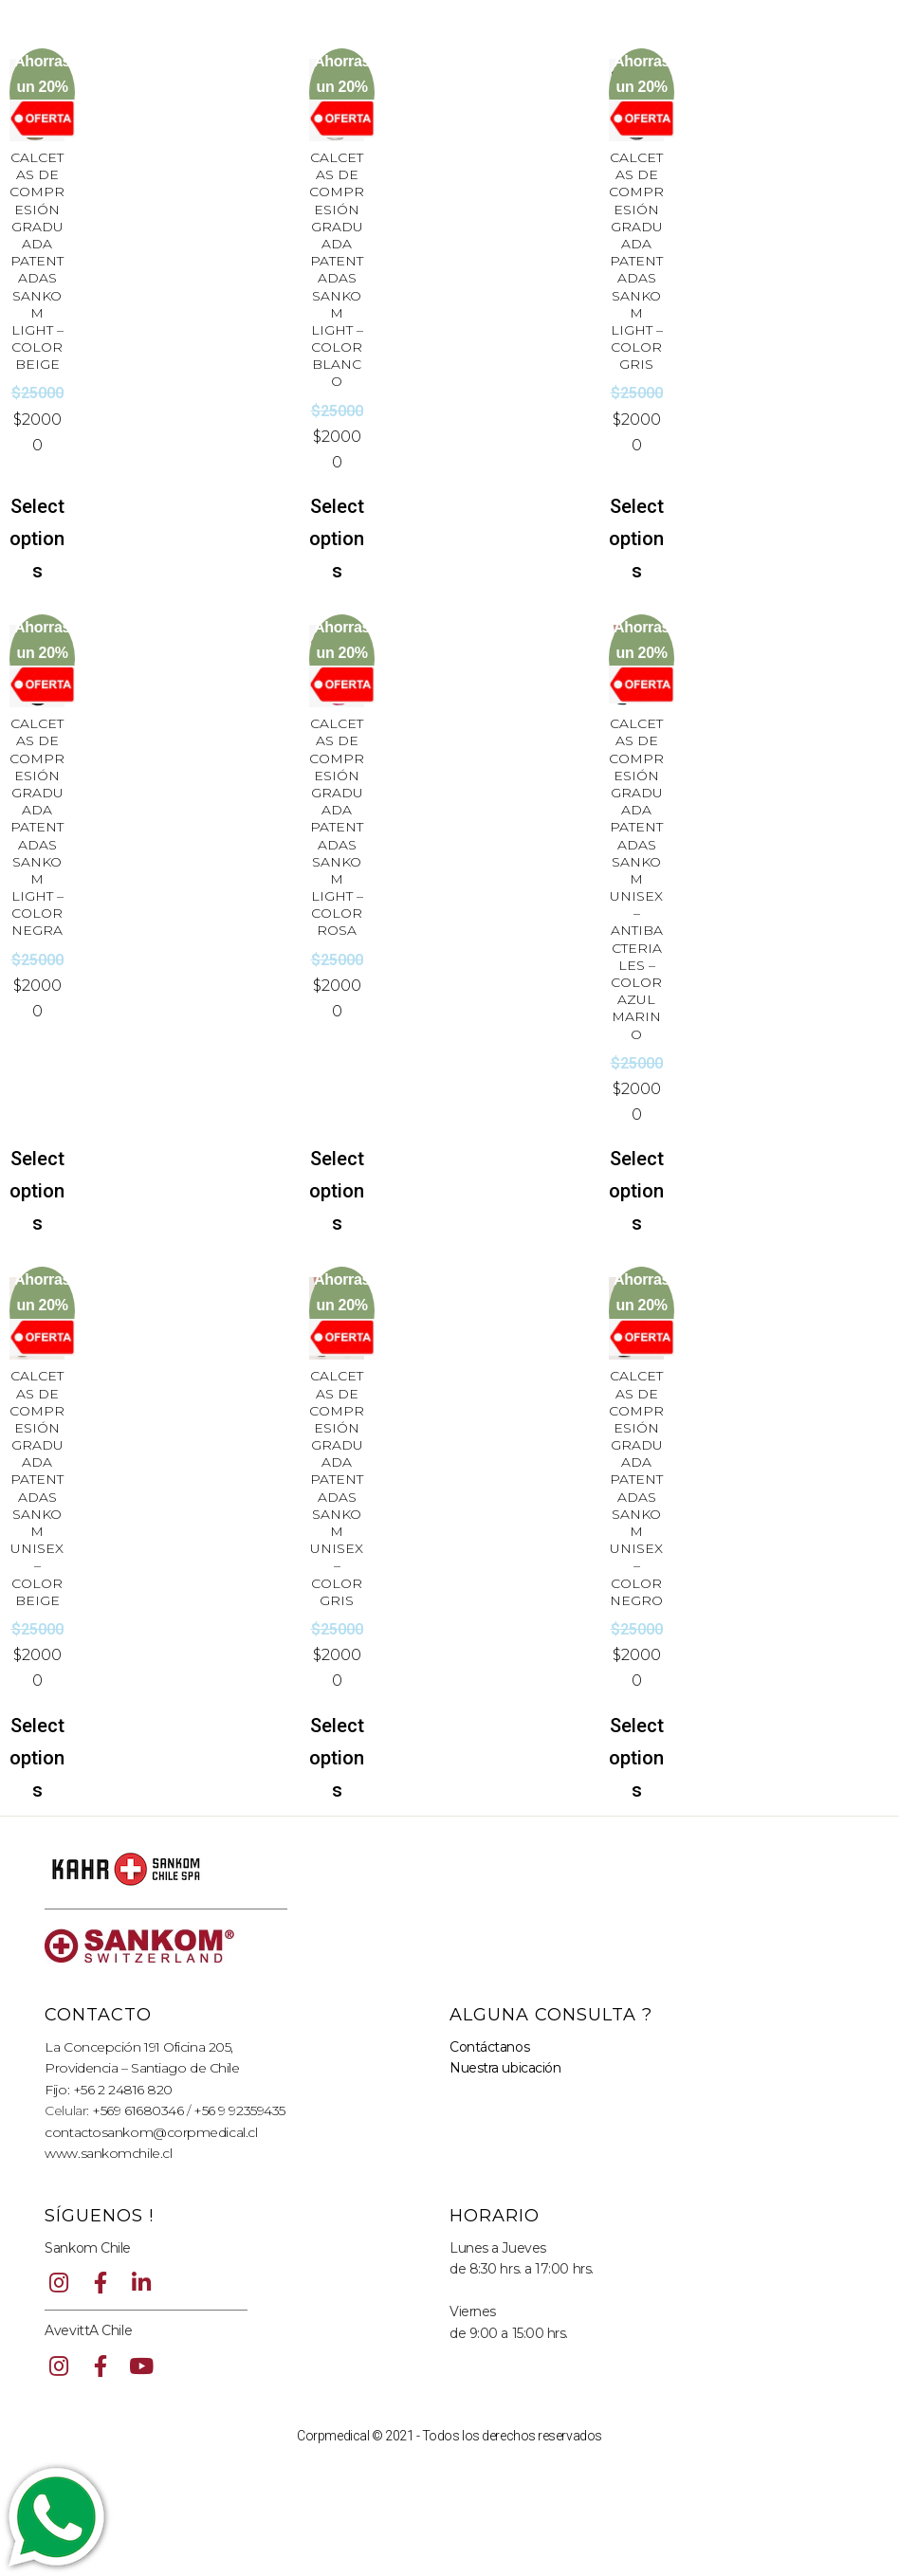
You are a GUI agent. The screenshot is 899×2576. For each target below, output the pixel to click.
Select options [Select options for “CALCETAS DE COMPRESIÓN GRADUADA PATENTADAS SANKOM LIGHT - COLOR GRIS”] (636, 538)
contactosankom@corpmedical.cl (151, 2132)
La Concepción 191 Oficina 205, (139, 2046)
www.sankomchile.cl (108, 2153)
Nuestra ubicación (505, 2067)
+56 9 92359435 (239, 2110)
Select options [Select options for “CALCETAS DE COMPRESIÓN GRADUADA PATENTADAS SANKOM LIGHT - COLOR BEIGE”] (36, 538)
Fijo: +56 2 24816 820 (109, 2089)
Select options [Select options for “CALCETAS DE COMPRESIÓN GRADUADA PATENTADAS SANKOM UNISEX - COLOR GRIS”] (336, 1757)
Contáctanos (489, 2046)
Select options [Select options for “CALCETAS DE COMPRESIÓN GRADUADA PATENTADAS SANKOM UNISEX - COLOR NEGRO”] (636, 1757)
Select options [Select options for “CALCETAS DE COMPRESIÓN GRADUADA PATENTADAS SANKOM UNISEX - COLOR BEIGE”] (36, 1757)
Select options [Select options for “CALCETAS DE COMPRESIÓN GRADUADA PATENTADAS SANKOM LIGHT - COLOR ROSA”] (336, 1190)
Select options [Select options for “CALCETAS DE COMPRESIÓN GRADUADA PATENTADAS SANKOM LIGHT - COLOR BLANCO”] (336, 538)
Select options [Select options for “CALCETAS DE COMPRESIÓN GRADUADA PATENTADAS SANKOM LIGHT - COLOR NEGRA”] (36, 1190)
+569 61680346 (137, 2110)
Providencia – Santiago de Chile (142, 2067)
